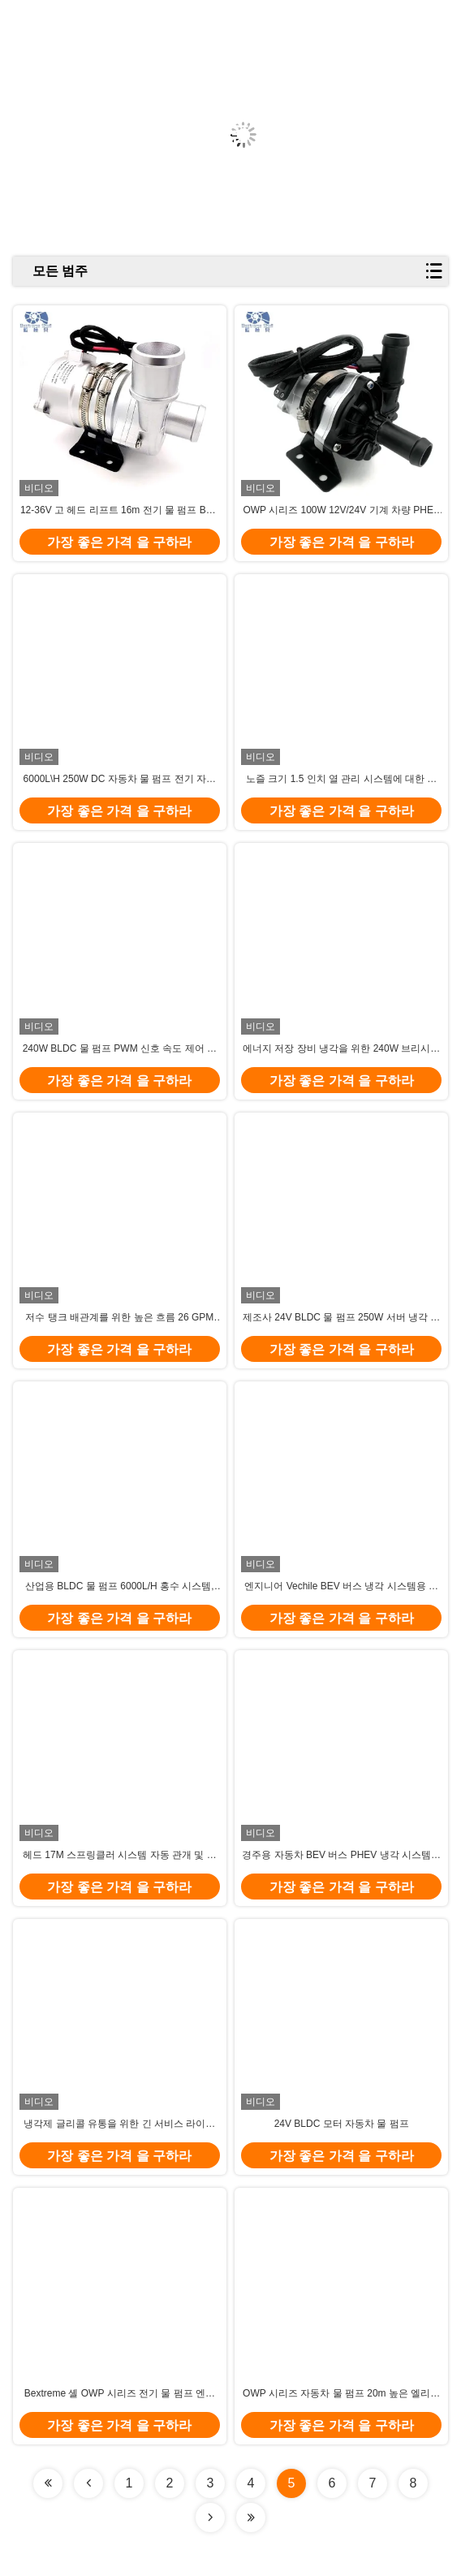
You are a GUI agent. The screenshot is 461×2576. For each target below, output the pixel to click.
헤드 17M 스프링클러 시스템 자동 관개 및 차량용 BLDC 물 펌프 (120, 1855)
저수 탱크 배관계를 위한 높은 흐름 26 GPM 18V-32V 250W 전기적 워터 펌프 (119, 1318)
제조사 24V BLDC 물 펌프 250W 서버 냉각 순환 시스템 (341, 1318)
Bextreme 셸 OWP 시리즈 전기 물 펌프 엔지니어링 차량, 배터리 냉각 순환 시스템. (119, 2394)
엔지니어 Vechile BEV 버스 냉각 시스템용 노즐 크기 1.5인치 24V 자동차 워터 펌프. (341, 1586)
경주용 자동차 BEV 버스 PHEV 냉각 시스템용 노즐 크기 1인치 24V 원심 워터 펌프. (341, 1855)
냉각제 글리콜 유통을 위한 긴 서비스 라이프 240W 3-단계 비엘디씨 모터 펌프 (119, 2124)
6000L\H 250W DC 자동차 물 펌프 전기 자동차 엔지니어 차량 (120, 779)
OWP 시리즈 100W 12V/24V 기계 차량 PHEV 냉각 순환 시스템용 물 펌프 (341, 510)
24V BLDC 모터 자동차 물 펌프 (341, 2123)
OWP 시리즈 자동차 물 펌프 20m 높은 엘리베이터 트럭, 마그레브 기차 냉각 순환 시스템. (341, 2394)
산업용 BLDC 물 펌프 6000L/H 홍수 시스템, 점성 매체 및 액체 (119, 1586)
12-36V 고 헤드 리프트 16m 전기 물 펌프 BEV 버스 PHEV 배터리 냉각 (119, 510)
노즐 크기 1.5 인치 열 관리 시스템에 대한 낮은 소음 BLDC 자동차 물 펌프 (341, 779)
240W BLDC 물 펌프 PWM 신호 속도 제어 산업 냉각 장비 (120, 1049)
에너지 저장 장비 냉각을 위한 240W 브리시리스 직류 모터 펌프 (341, 1049)
